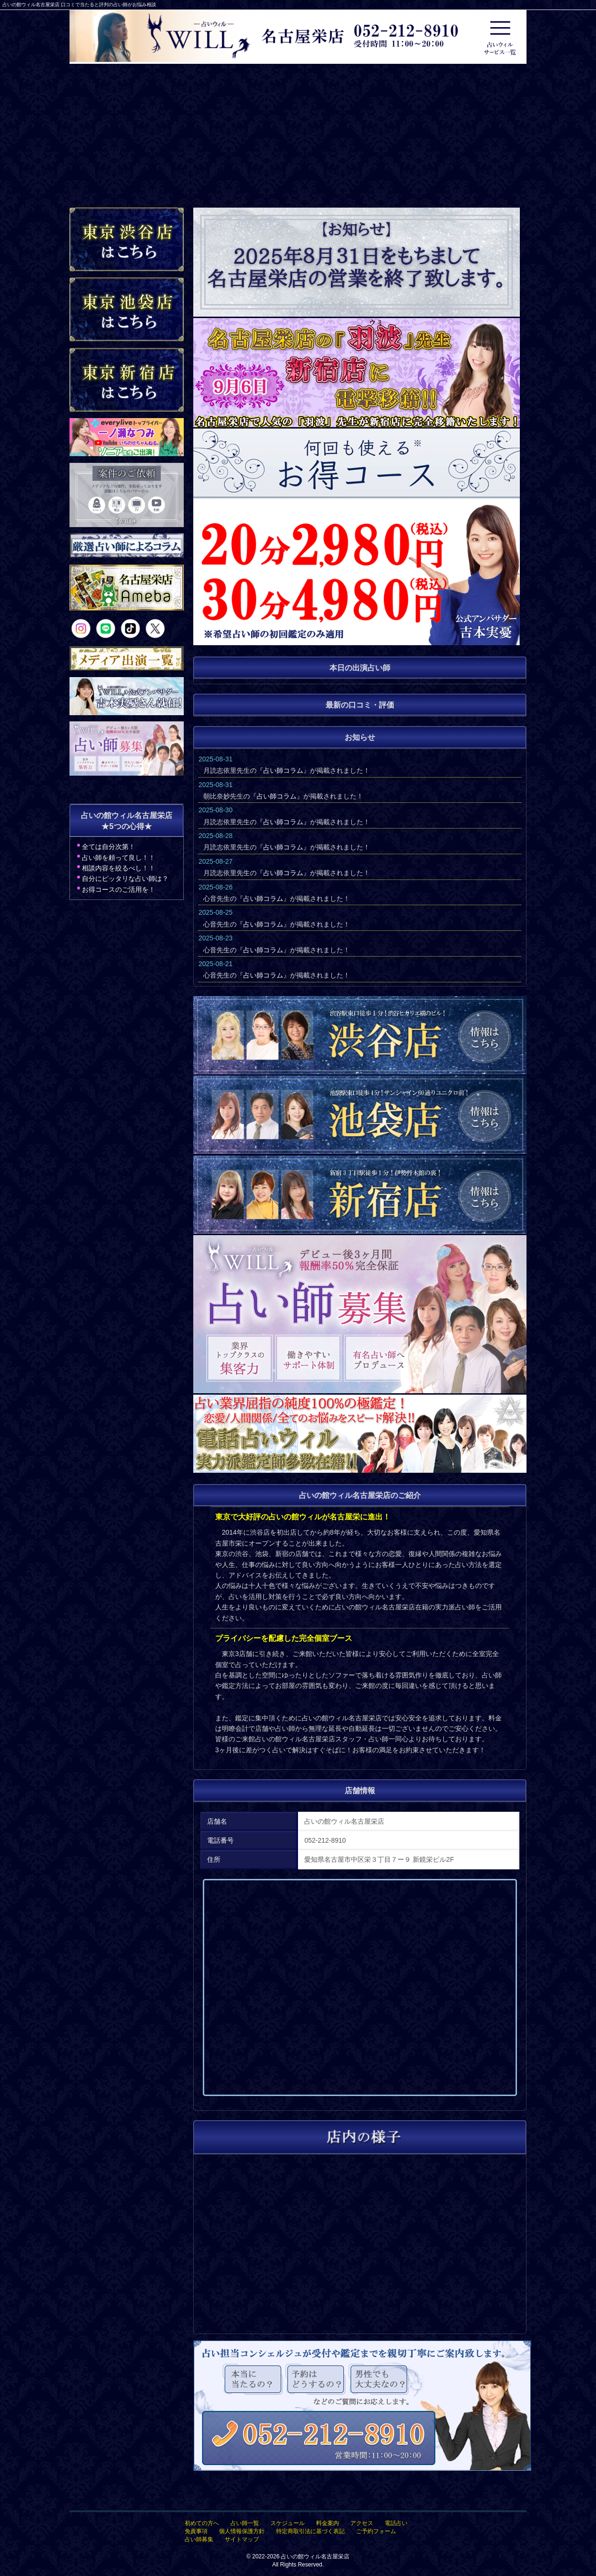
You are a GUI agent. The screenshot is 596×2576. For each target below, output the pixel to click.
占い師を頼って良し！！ (118, 857)
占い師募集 (199, 2539)
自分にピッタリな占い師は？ (125, 878)
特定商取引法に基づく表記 (310, 2531)
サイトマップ (242, 2539)
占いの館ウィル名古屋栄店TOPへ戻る (555, 2554)
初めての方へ (202, 2523)
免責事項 (196, 2531)
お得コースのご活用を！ (118, 889)
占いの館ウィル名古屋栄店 (315, 2556)
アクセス (361, 2523)
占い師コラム (283, 770)
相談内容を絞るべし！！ (118, 868)
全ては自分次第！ (108, 846)
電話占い (396, 2523)
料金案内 (327, 2523)
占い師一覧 (244, 2523)
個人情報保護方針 (242, 2531)
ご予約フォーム (376, 2531)
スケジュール (287, 2523)
